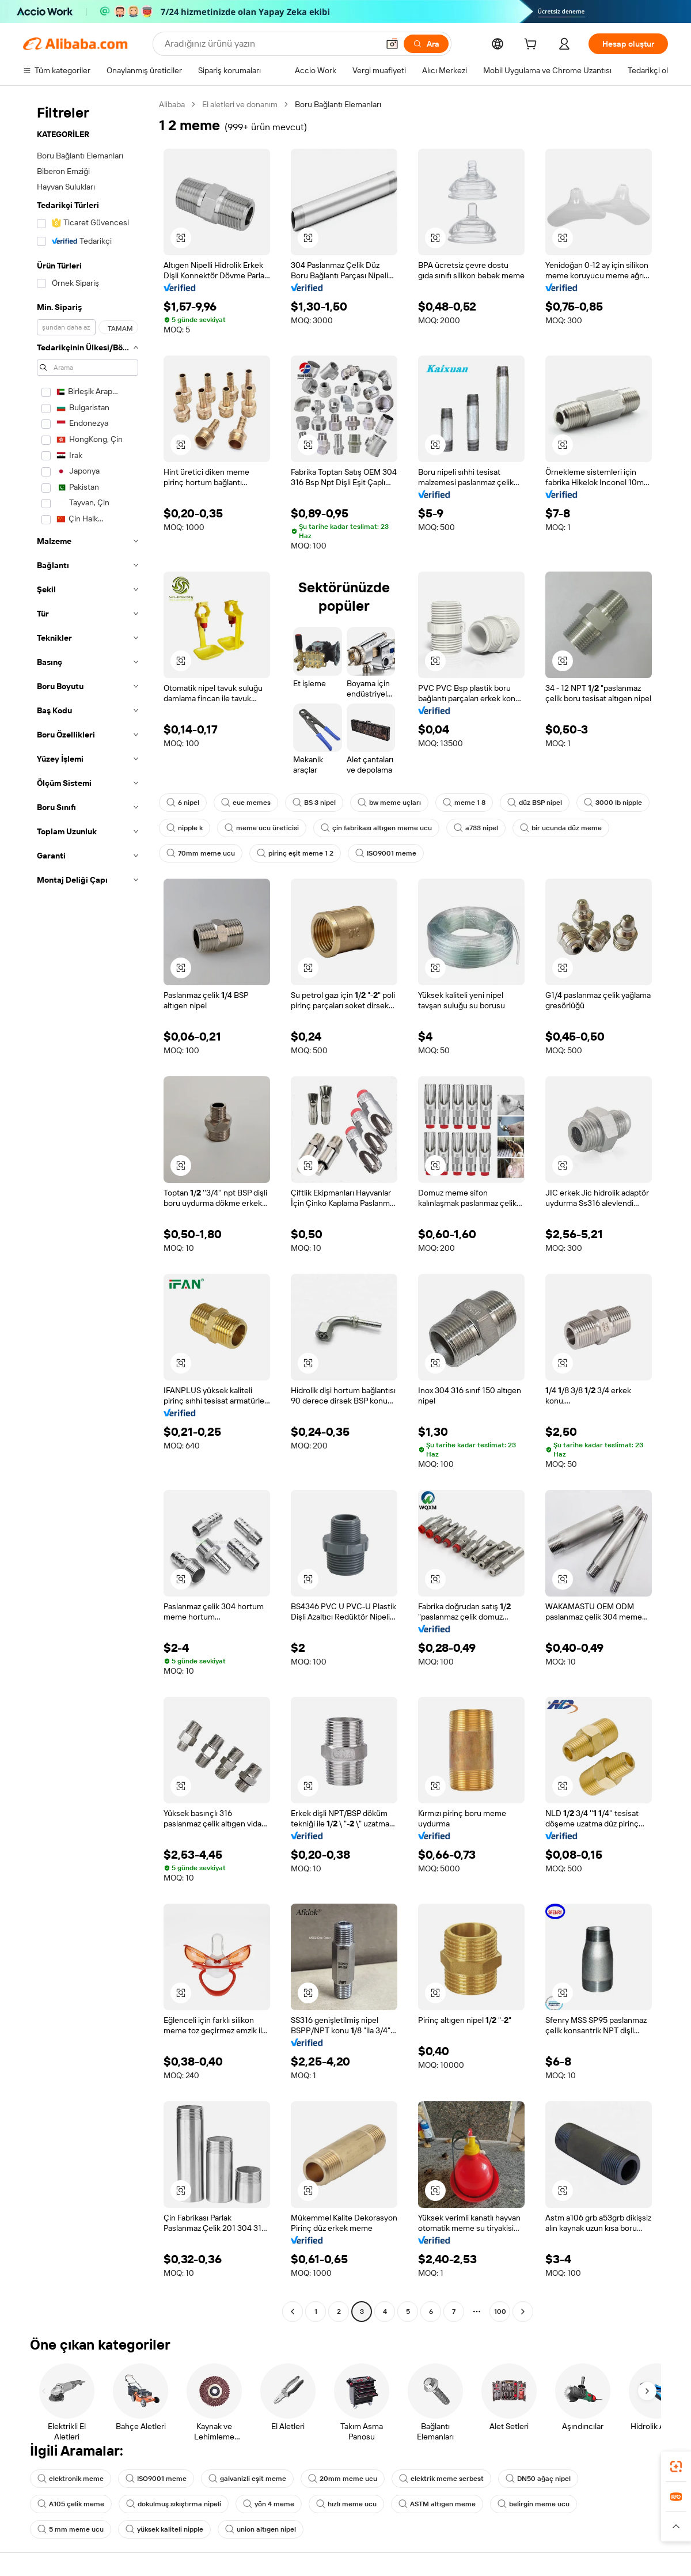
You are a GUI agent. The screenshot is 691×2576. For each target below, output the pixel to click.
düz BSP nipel (534, 802)
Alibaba (172, 104)
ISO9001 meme (385, 853)
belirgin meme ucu (533, 2504)
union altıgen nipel (260, 2529)
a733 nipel (476, 828)
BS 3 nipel (314, 802)
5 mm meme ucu (70, 2529)
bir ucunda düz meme (561, 828)
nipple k (184, 828)
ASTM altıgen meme (437, 2504)
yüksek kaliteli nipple (164, 2529)
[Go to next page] (522, 2311)
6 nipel (182, 802)
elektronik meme (70, 2478)
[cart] (532, 45)
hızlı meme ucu (346, 2504)
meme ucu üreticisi (262, 828)
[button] (392, 44)
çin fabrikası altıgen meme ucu (376, 828)
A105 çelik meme (70, 2504)
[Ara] (426, 44)
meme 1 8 (464, 802)
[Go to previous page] (292, 2311)
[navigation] (87, 1209)
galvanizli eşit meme (247, 2478)
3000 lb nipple (613, 802)
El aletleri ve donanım (240, 104)
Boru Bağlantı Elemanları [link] (338, 104)
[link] (676, 2467)
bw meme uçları (389, 802)
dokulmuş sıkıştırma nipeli (173, 2504)
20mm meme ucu (342, 2478)
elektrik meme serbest (441, 2478)
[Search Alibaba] (270, 43)
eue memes (246, 802)
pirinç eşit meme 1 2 (295, 853)
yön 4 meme (268, 2504)
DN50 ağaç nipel (538, 2478)
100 (500, 2312)
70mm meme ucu (200, 853)
